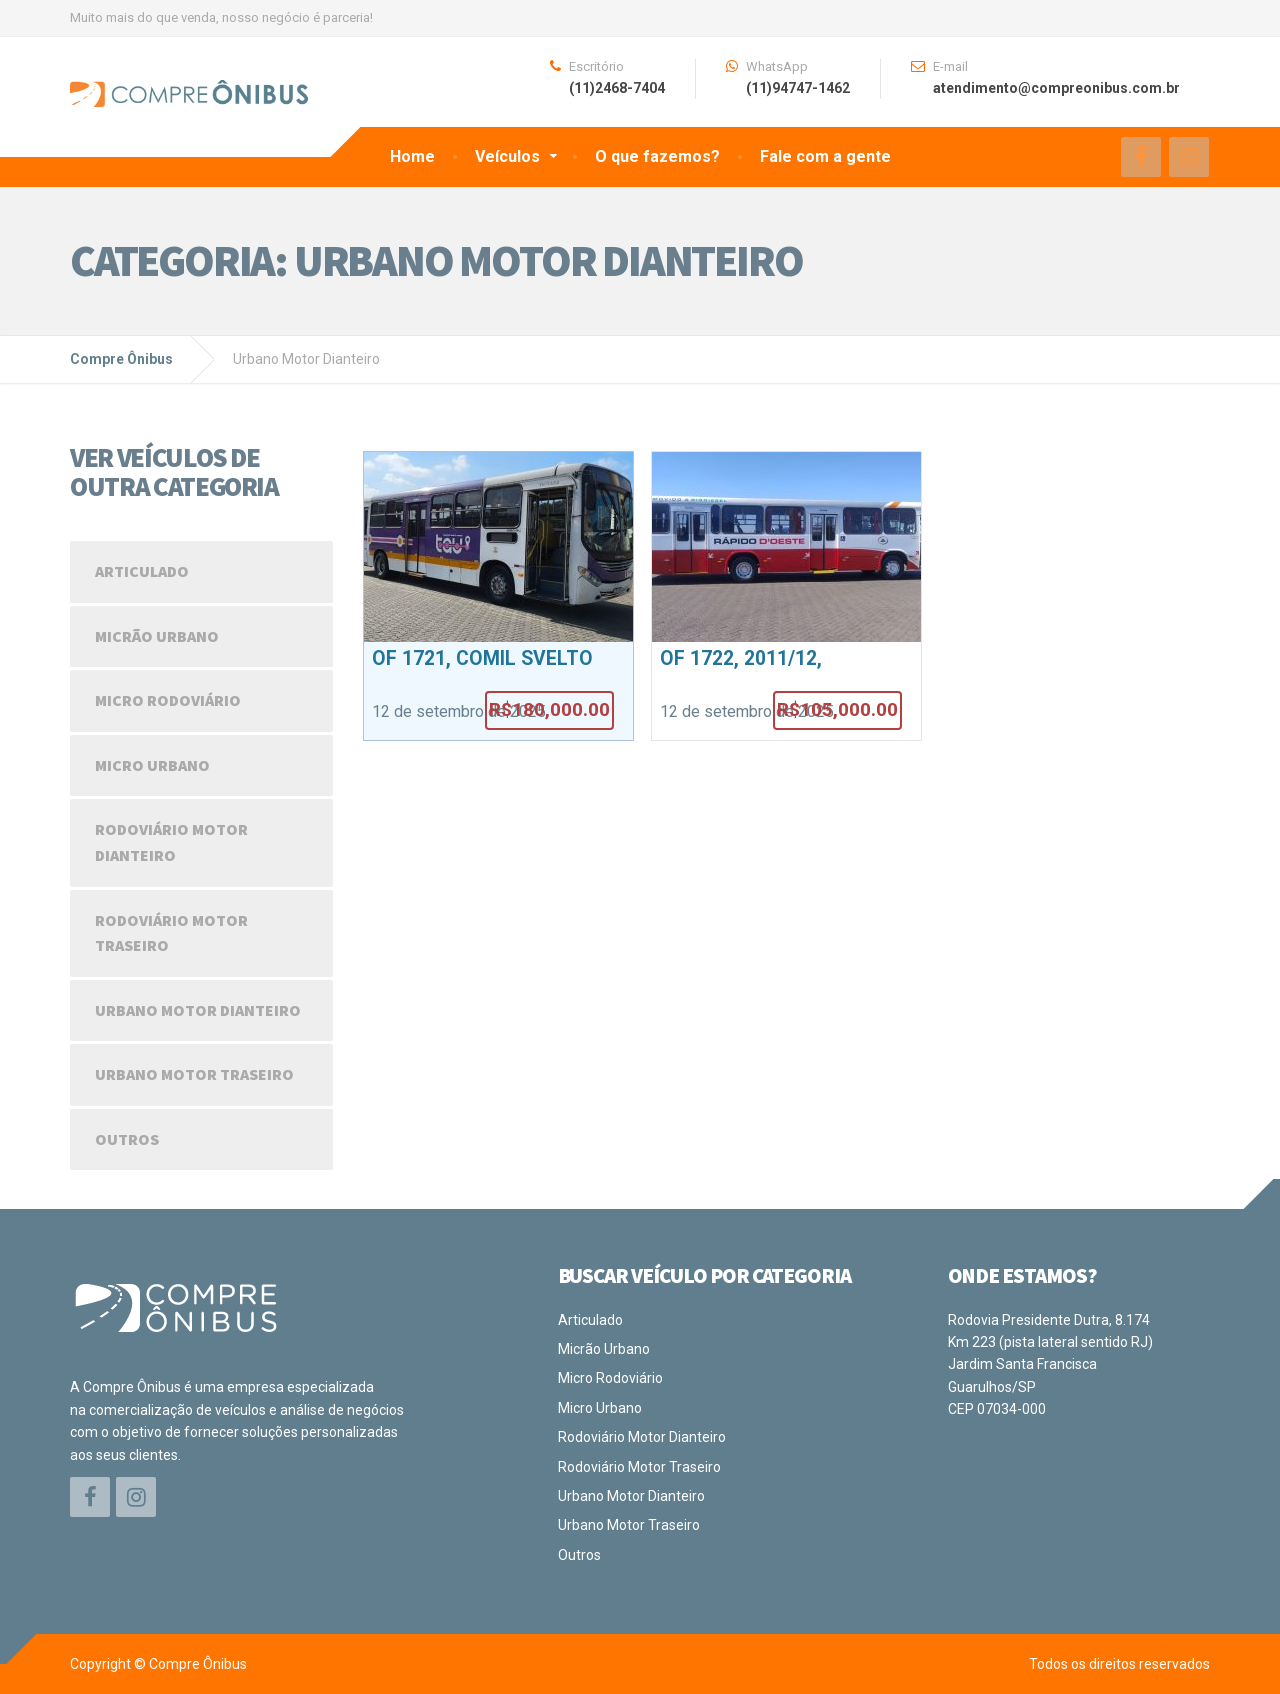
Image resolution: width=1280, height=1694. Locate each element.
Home (412, 156)
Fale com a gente (825, 156)
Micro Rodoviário (168, 700)
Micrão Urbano (157, 636)
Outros (127, 1139)
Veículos (507, 156)
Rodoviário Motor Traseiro (171, 933)
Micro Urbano (152, 765)
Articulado (142, 571)
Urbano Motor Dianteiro (198, 1010)
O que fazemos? (657, 156)
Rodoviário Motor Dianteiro (171, 842)
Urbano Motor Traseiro (194, 1074)
